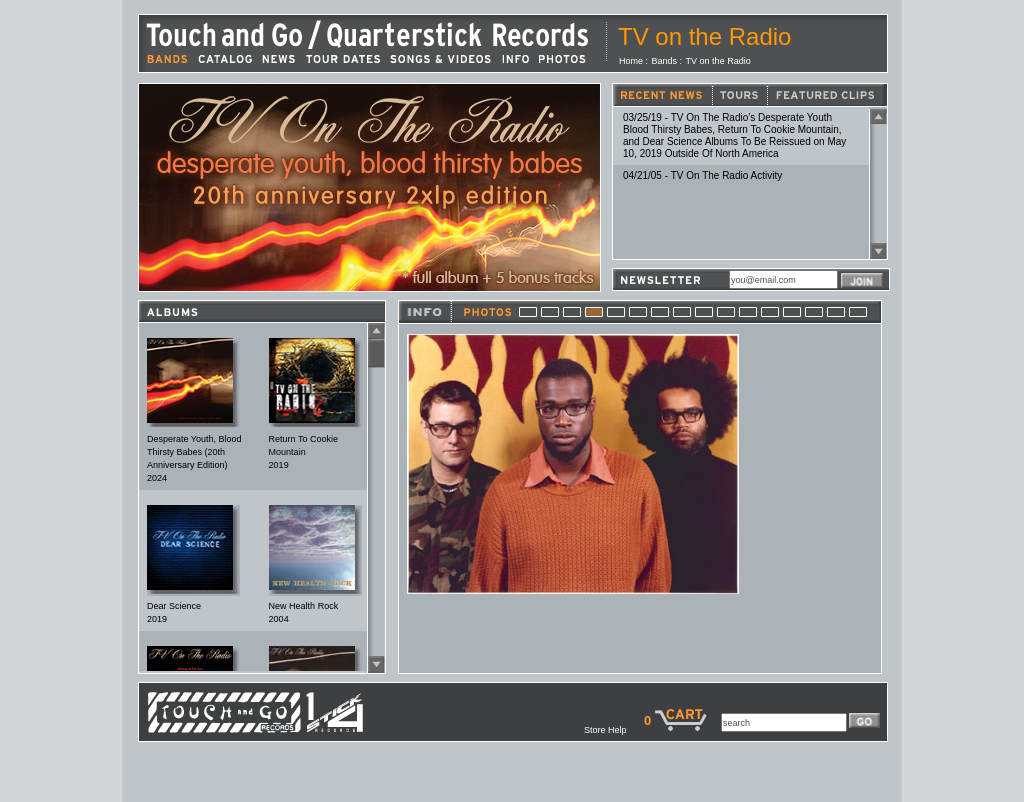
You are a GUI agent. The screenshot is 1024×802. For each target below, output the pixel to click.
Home (631, 61)
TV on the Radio (718, 61)
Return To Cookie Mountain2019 (303, 452)
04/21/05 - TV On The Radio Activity (702, 175)
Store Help (614, 730)
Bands (665, 61)
